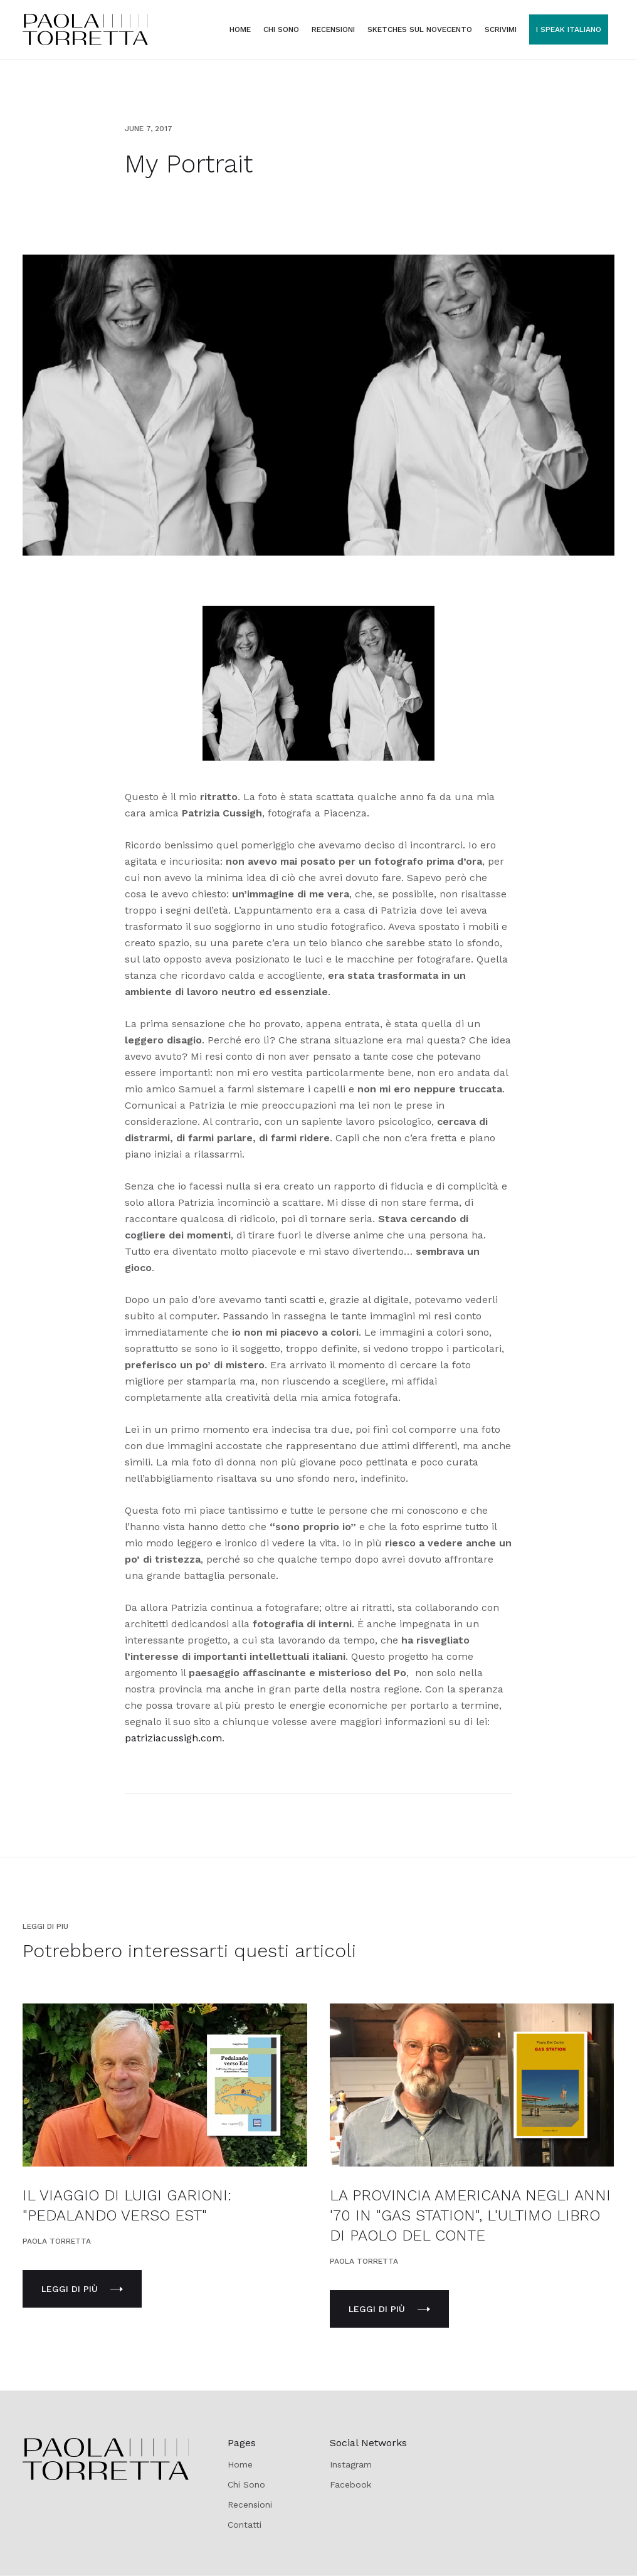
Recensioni (250, 2504)
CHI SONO (281, 29)
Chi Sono (246, 2484)
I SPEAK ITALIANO (568, 29)
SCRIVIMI (501, 29)
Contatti (244, 2525)
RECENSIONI (333, 29)
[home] (85, 29)
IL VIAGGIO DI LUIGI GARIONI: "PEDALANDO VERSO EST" (127, 2205)
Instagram (351, 2464)
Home (240, 29)
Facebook (350, 2484)
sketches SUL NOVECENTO (419, 29)
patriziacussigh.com (173, 1738)
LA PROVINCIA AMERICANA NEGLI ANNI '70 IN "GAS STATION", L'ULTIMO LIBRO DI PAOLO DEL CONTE (470, 2215)
